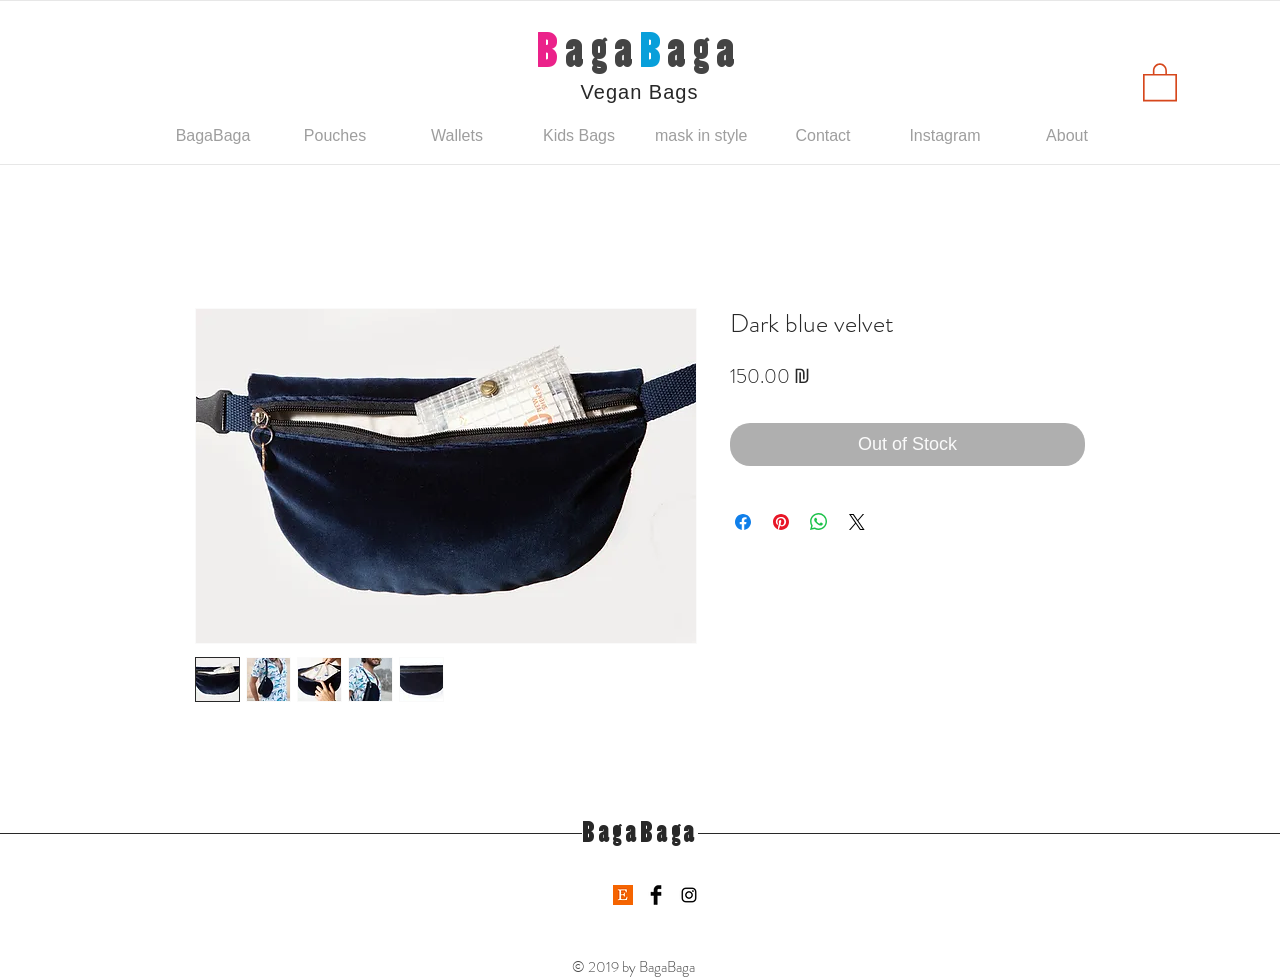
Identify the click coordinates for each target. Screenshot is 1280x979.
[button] (1160, 81)
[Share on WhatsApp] (819, 522)
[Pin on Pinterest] (781, 522)
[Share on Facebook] (743, 522)
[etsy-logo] (623, 895)
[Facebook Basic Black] (656, 895)
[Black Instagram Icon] (689, 895)
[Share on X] (857, 522)
